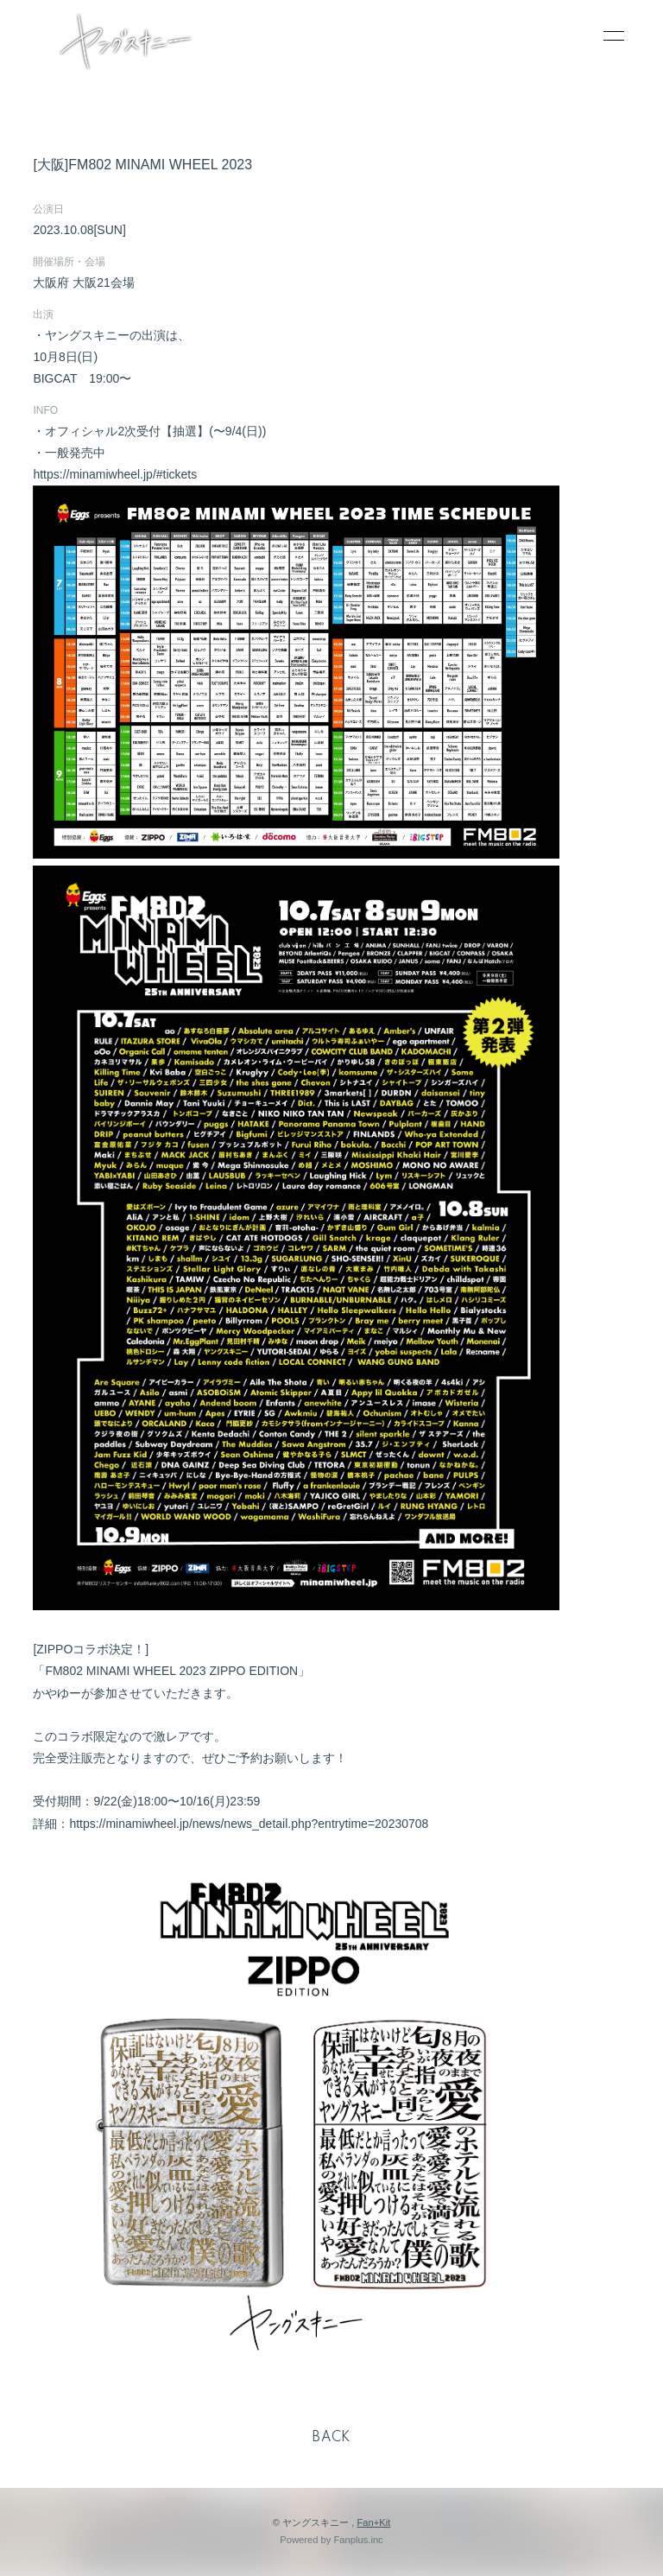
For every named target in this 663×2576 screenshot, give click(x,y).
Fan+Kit (373, 2522)
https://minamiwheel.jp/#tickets (115, 474)
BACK (331, 2438)
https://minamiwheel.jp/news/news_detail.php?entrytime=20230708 (248, 1823)
